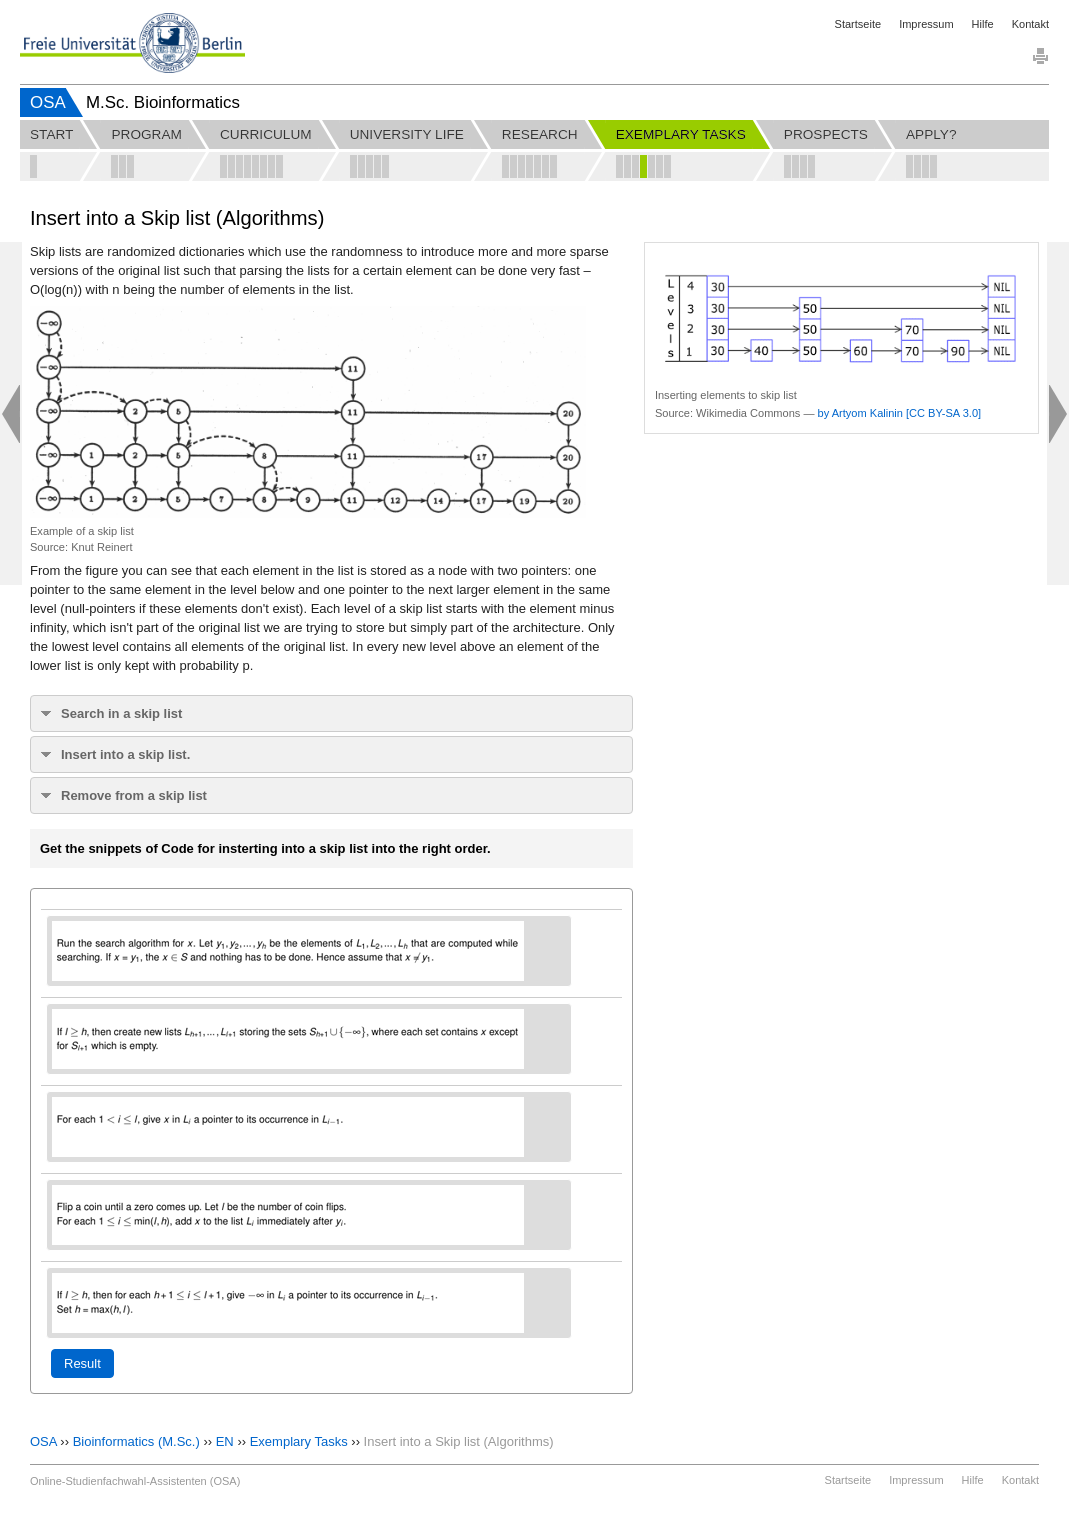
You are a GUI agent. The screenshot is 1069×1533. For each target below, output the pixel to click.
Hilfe (983, 24)
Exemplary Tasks (299, 1441)
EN (225, 1441)
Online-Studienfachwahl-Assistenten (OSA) (135, 1481)
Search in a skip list (121, 713)
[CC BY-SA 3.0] (943, 413)
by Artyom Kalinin (860, 413)
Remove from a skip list (134, 795)
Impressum (926, 24)
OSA (48, 102)
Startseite (858, 24)
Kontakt (1030, 24)
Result (82, 1363)
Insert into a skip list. (125, 754)
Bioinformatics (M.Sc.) (136, 1441)
